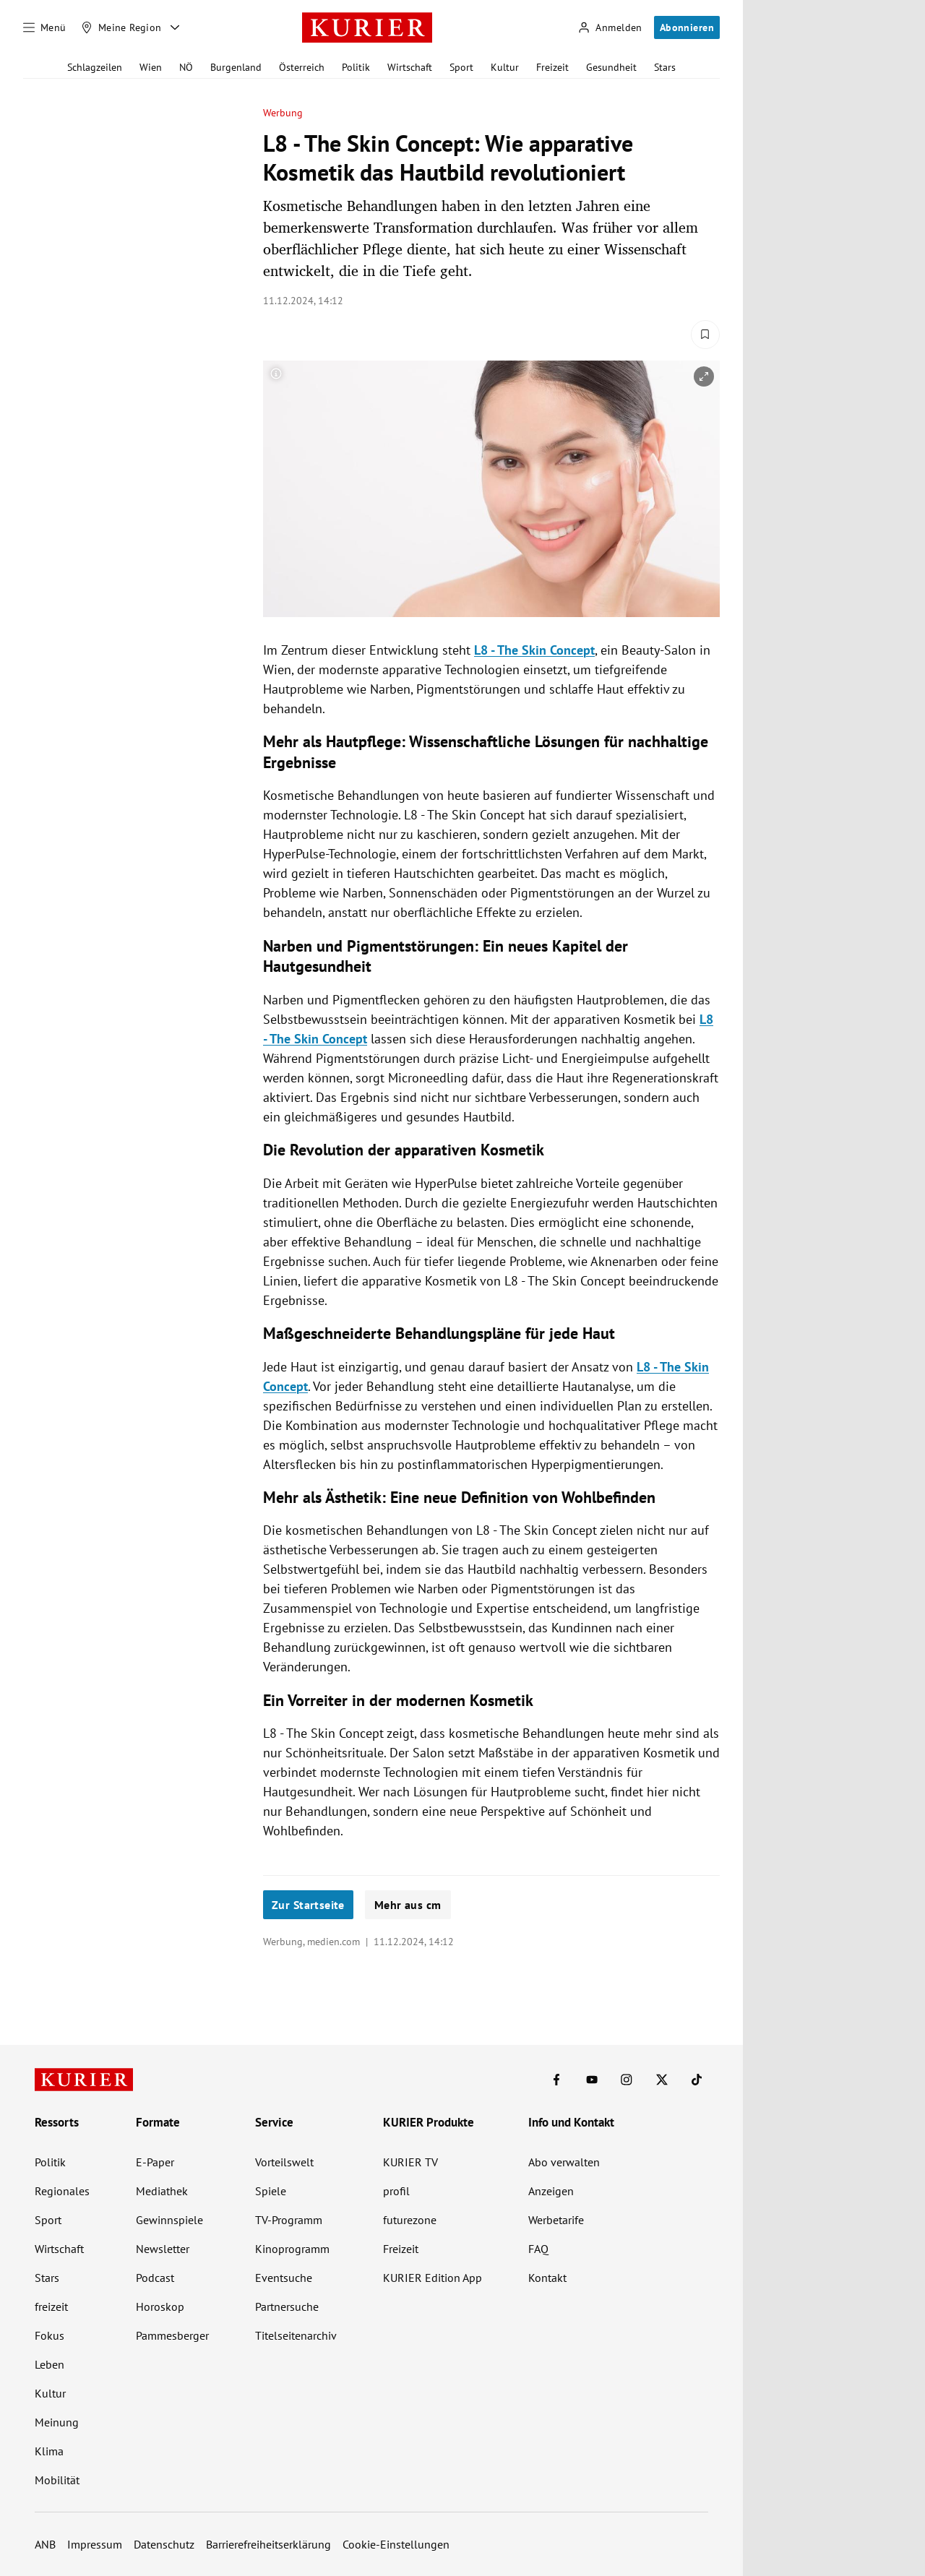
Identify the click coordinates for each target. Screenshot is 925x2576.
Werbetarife (556, 2220)
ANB (45, 2544)
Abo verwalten (564, 2162)
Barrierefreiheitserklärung (268, 2544)
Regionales (62, 2191)
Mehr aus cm (408, 1904)
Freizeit (552, 67)
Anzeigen (551, 2191)
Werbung (283, 113)
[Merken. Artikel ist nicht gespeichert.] (705, 334)
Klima (49, 2451)
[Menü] (44, 27)
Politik (356, 67)
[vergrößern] (704, 376)
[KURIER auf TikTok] (696, 2079)
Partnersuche (287, 2306)
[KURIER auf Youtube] (591, 2079)
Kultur (505, 67)
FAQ (538, 2248)
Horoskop (160, 2306)
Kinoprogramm (292, 2248)
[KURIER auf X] (662, 2079)
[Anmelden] (610, 27)
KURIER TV (410, 2162)
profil (396, 2191)
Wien (150, 67)
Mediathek (162, 2191)
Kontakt (547, 2277)
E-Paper (155, 2162)
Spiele (270, 2191)
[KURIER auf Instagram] (626, 2079)
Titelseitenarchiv (296, 2335)
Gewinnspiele (169, 2220)
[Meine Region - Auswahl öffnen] (175, 27)
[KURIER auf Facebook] (556, 2079)
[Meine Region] (121, 27)
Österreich (301, 67)
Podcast (155, 2277)
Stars (665, 67)
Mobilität (57, 2480)
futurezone (409, 2220)
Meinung (57, 2422)
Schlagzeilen (94, 67)
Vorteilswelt (284, 2162)
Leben (49, 2364)
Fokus (49, 2335)
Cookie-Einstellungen (396, 2544)
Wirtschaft (409, 67)
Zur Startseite (308, 1904)
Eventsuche (283, 2277)
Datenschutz (164, 2544)
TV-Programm (288, 2220)
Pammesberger (172, 2335)
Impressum (94, 2544)
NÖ (186, 67)
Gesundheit (611, 67)
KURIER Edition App (432, 2277)
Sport (461, 67)
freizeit (51, 2306)
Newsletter (162, 2248)
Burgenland (236, 67)
